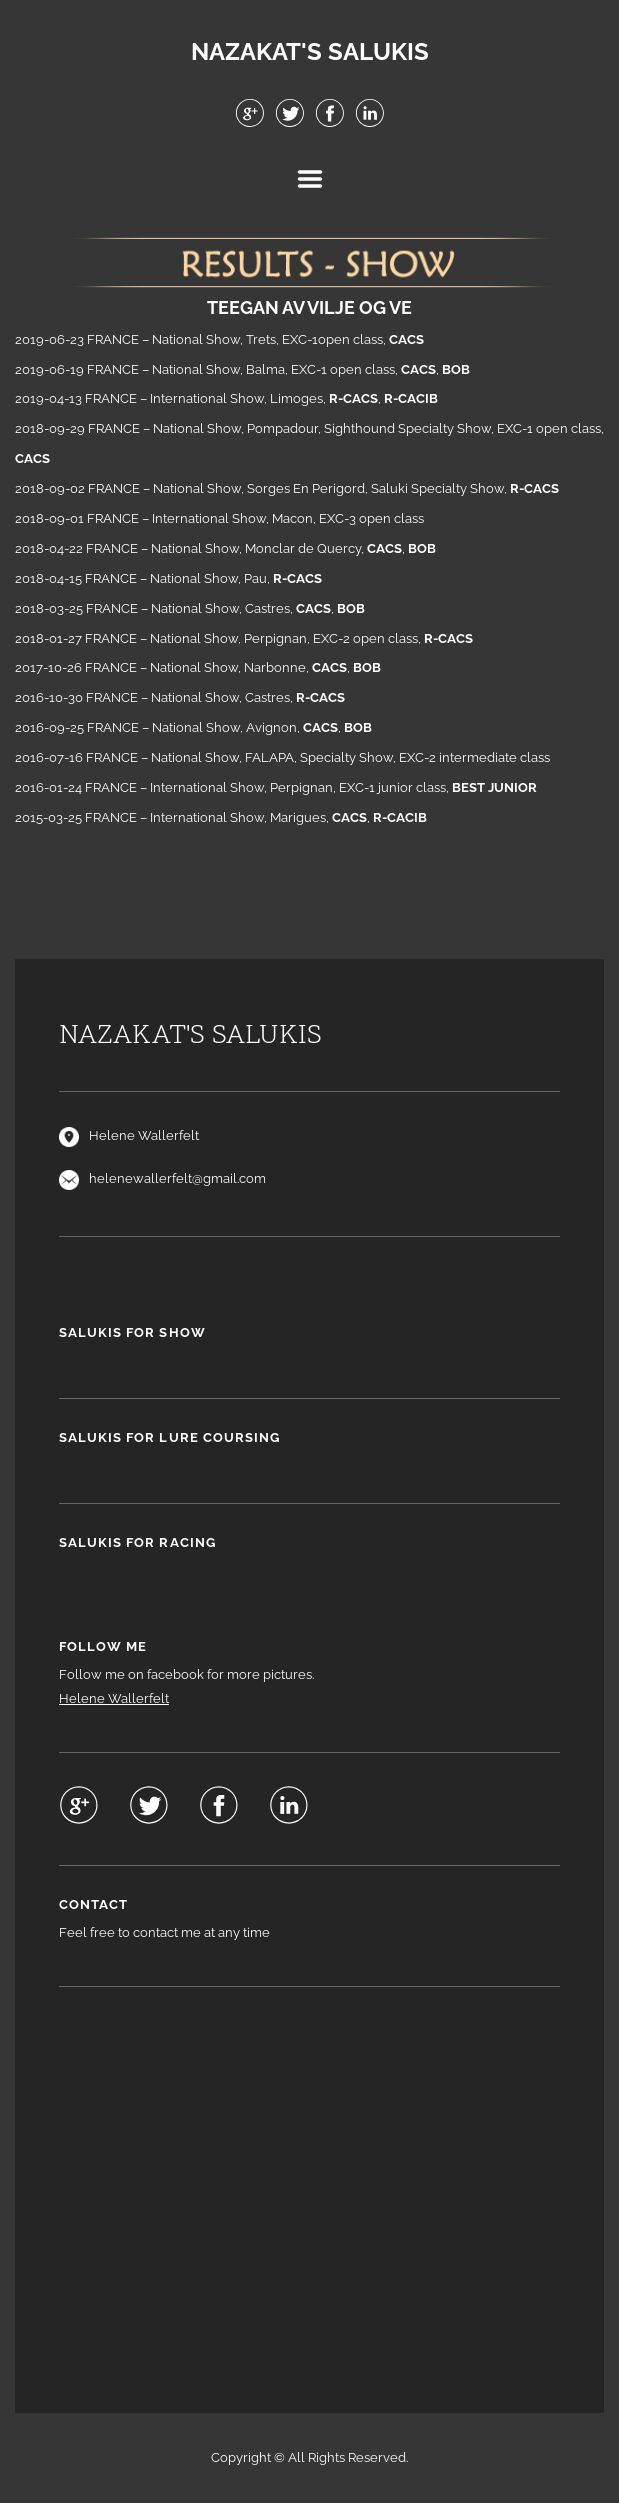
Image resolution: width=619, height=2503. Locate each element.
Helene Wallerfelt (114, 1698)
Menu (310, 179)
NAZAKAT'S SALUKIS (310, 52)
